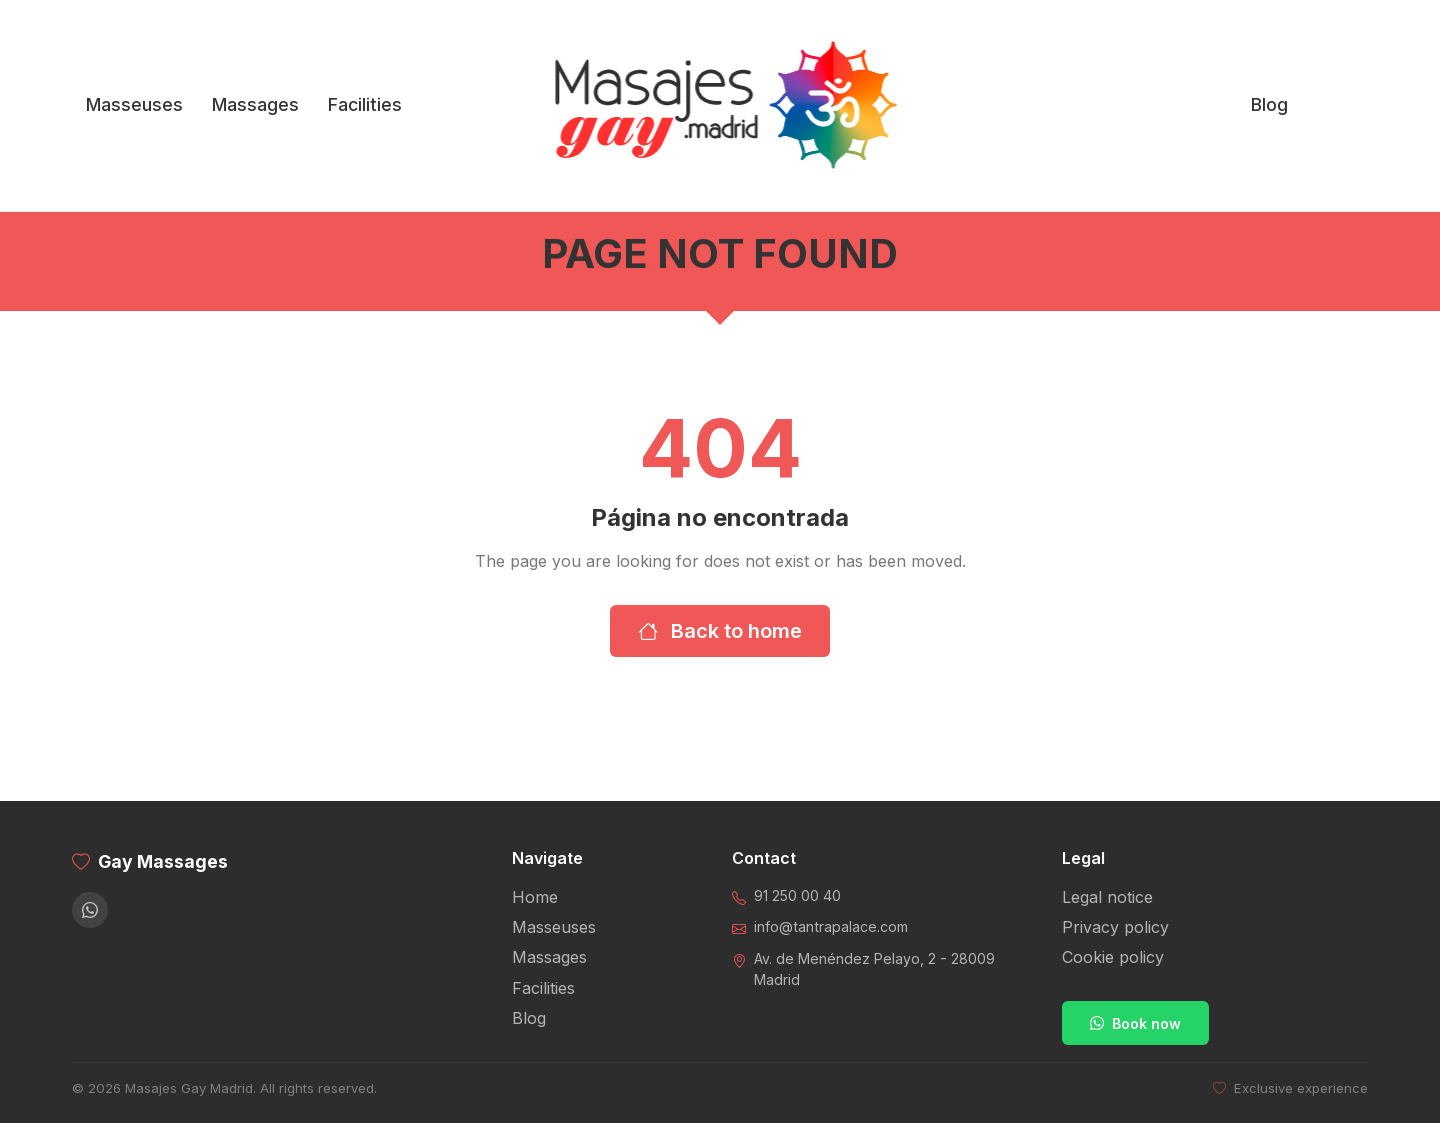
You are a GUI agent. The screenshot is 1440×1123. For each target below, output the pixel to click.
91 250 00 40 (797, 895)
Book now (1135, 1023)
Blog (1269, 104)
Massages (255, 104)
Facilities (365, 104)
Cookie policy (1113, 957)
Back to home (720, 631)
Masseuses (134, 104)
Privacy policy (1115, 927)
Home (535, 897)
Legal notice (1107, 897)
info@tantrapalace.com (831, 926)
